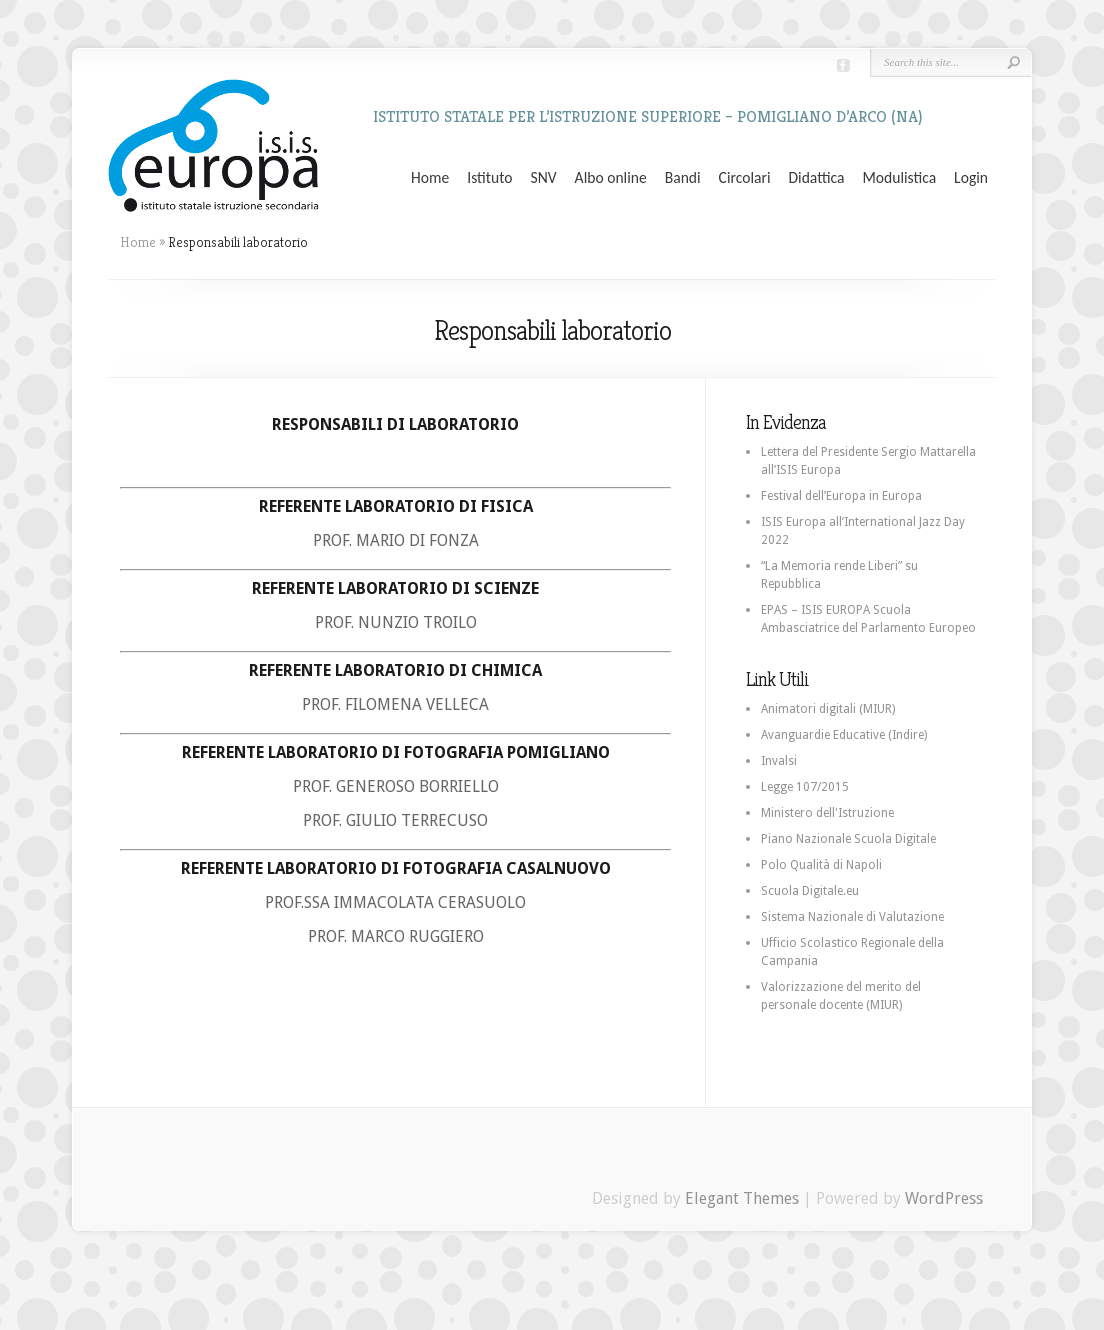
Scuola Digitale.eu (810, 891)
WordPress (944, 1198)
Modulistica (899, 178)
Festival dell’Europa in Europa (841, 496)
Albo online (611, 178)
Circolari (745, 178)
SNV (544, 178)
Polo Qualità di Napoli (821, 865)
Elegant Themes (742, 1198)
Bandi (683, 178)
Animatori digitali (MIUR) (828, 709)
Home (430, 178)
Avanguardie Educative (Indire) (844, 735)
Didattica (816, 178)
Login (971, 178)
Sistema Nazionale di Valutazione (852, 917)
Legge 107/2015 (805, 787)
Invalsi (779, 761)
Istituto (489, 178)
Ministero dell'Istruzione (827, 813)
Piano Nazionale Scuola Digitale (848, 839)
